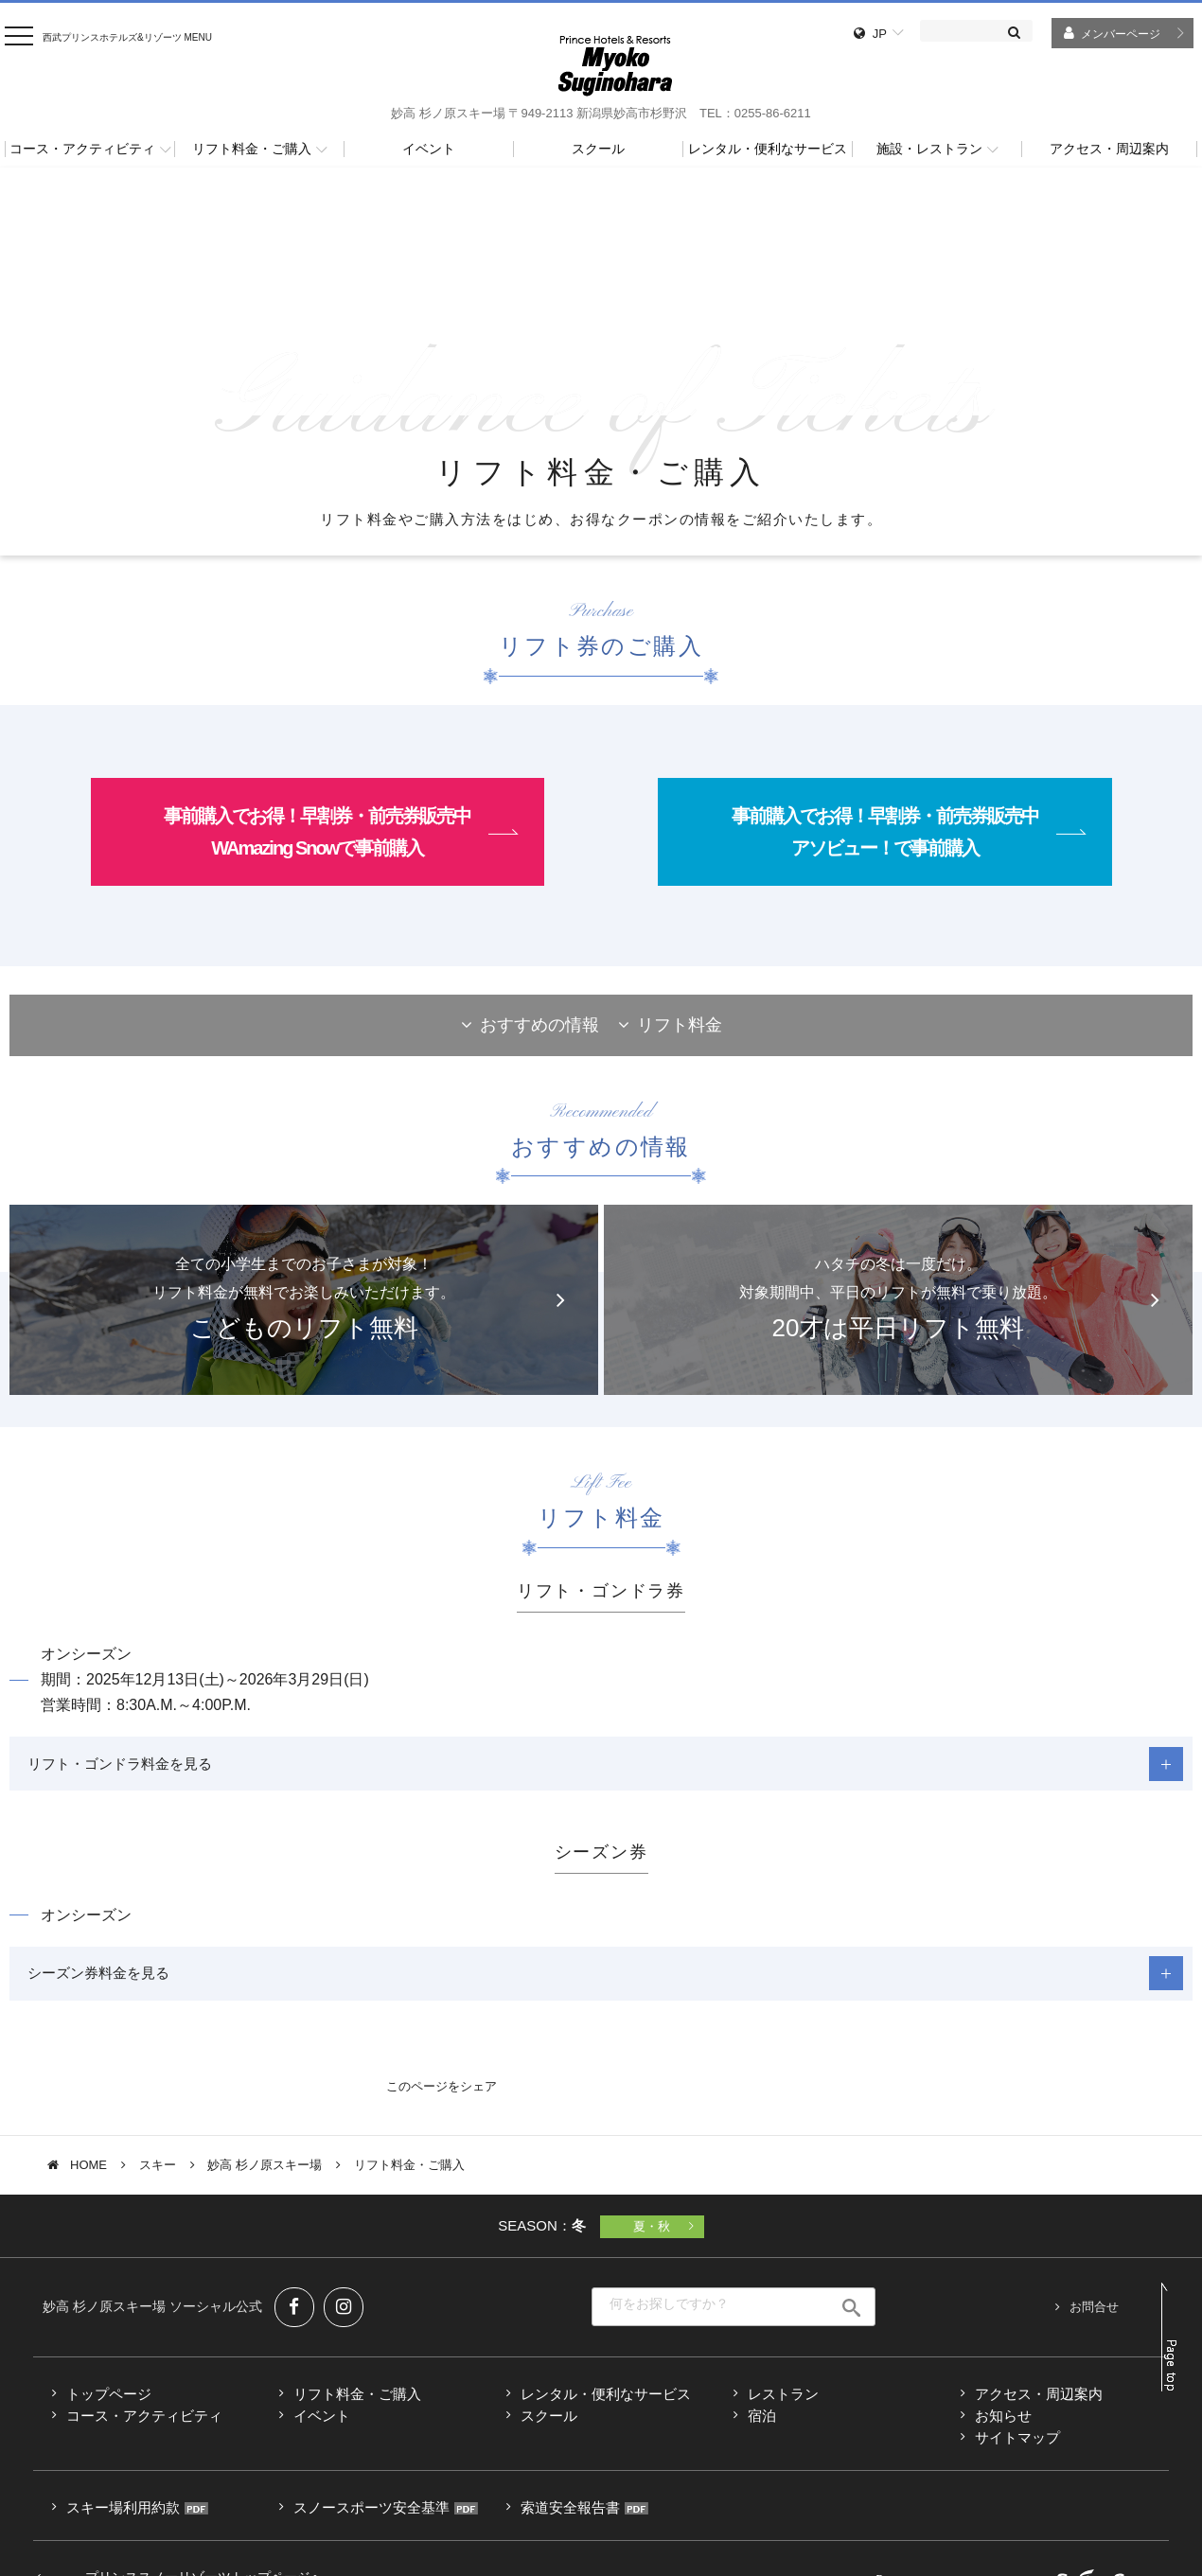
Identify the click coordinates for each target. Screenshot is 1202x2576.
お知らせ (1003, 2424)
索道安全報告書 (570, 2516)
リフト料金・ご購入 (357, 2402)
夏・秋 (651, 2235)
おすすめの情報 (539, 1024)
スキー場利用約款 (123, 2516)
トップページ (108, 2402)
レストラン (783, 2402)
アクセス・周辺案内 (1039, 2402)
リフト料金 (679, 1024)
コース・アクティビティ (144, 2424)
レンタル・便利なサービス (606, 2402)
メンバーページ (1120, 34)
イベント (321, 2424)
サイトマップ (1017, 2446)
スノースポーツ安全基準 (371, 2516)
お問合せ (1094, 2315)
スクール (549, 2424)
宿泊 (762, 2424)
